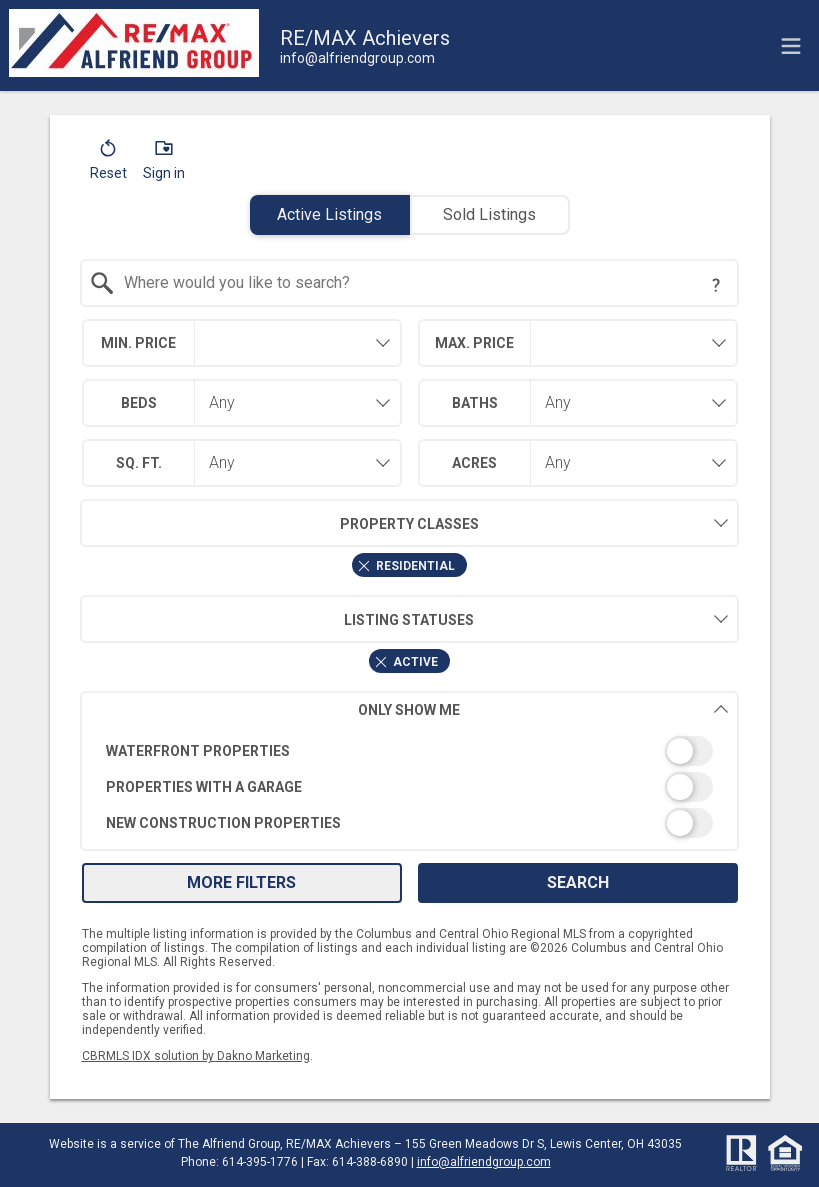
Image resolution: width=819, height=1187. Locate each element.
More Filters (241, 882)
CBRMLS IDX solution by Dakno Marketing (196, 1056)
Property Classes (279, 523)
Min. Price (138, 343)
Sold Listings (489, 214)
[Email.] (357, 58)
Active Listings (329, 214)
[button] (108, 164)
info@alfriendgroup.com (484, 1162)
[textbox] (421, 283)
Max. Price (474, 343)
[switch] (409, 751)
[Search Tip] (716, 285)
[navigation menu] (791, 46)
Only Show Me (543, 709)
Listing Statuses (277, 619)
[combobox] (409, 283)
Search (578, 882)
